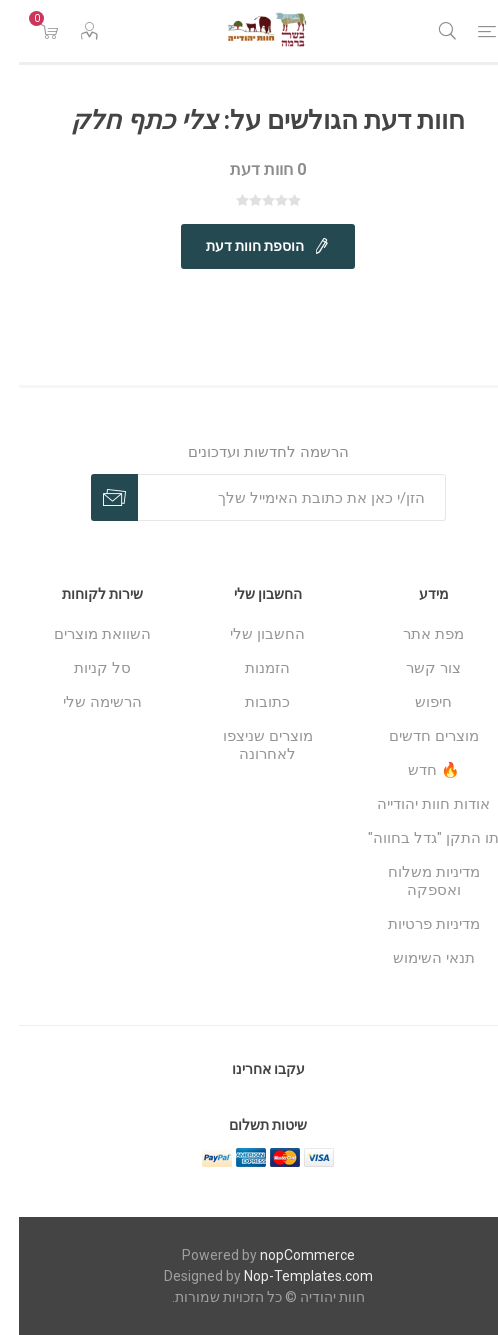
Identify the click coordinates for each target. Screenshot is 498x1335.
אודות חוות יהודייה (414, 804)
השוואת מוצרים (83, 634)
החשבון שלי (248, 634)
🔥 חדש (415, 770)
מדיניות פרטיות (415, 924)
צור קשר (414, 668)
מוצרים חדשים (415, 736)
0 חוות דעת (249, 169)
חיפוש (414, 702)
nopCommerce (288, 1255)
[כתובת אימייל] (273, 497)
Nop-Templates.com (289, 1276)
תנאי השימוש (415, 958)
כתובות (248, 702)
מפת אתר (414, 634)
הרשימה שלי (83, 702)
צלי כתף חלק (125, 120)
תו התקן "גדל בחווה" (414, 838)
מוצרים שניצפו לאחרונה (249, 745)
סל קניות (83, 668)
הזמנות (248, 668)
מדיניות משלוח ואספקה (415, 881)
